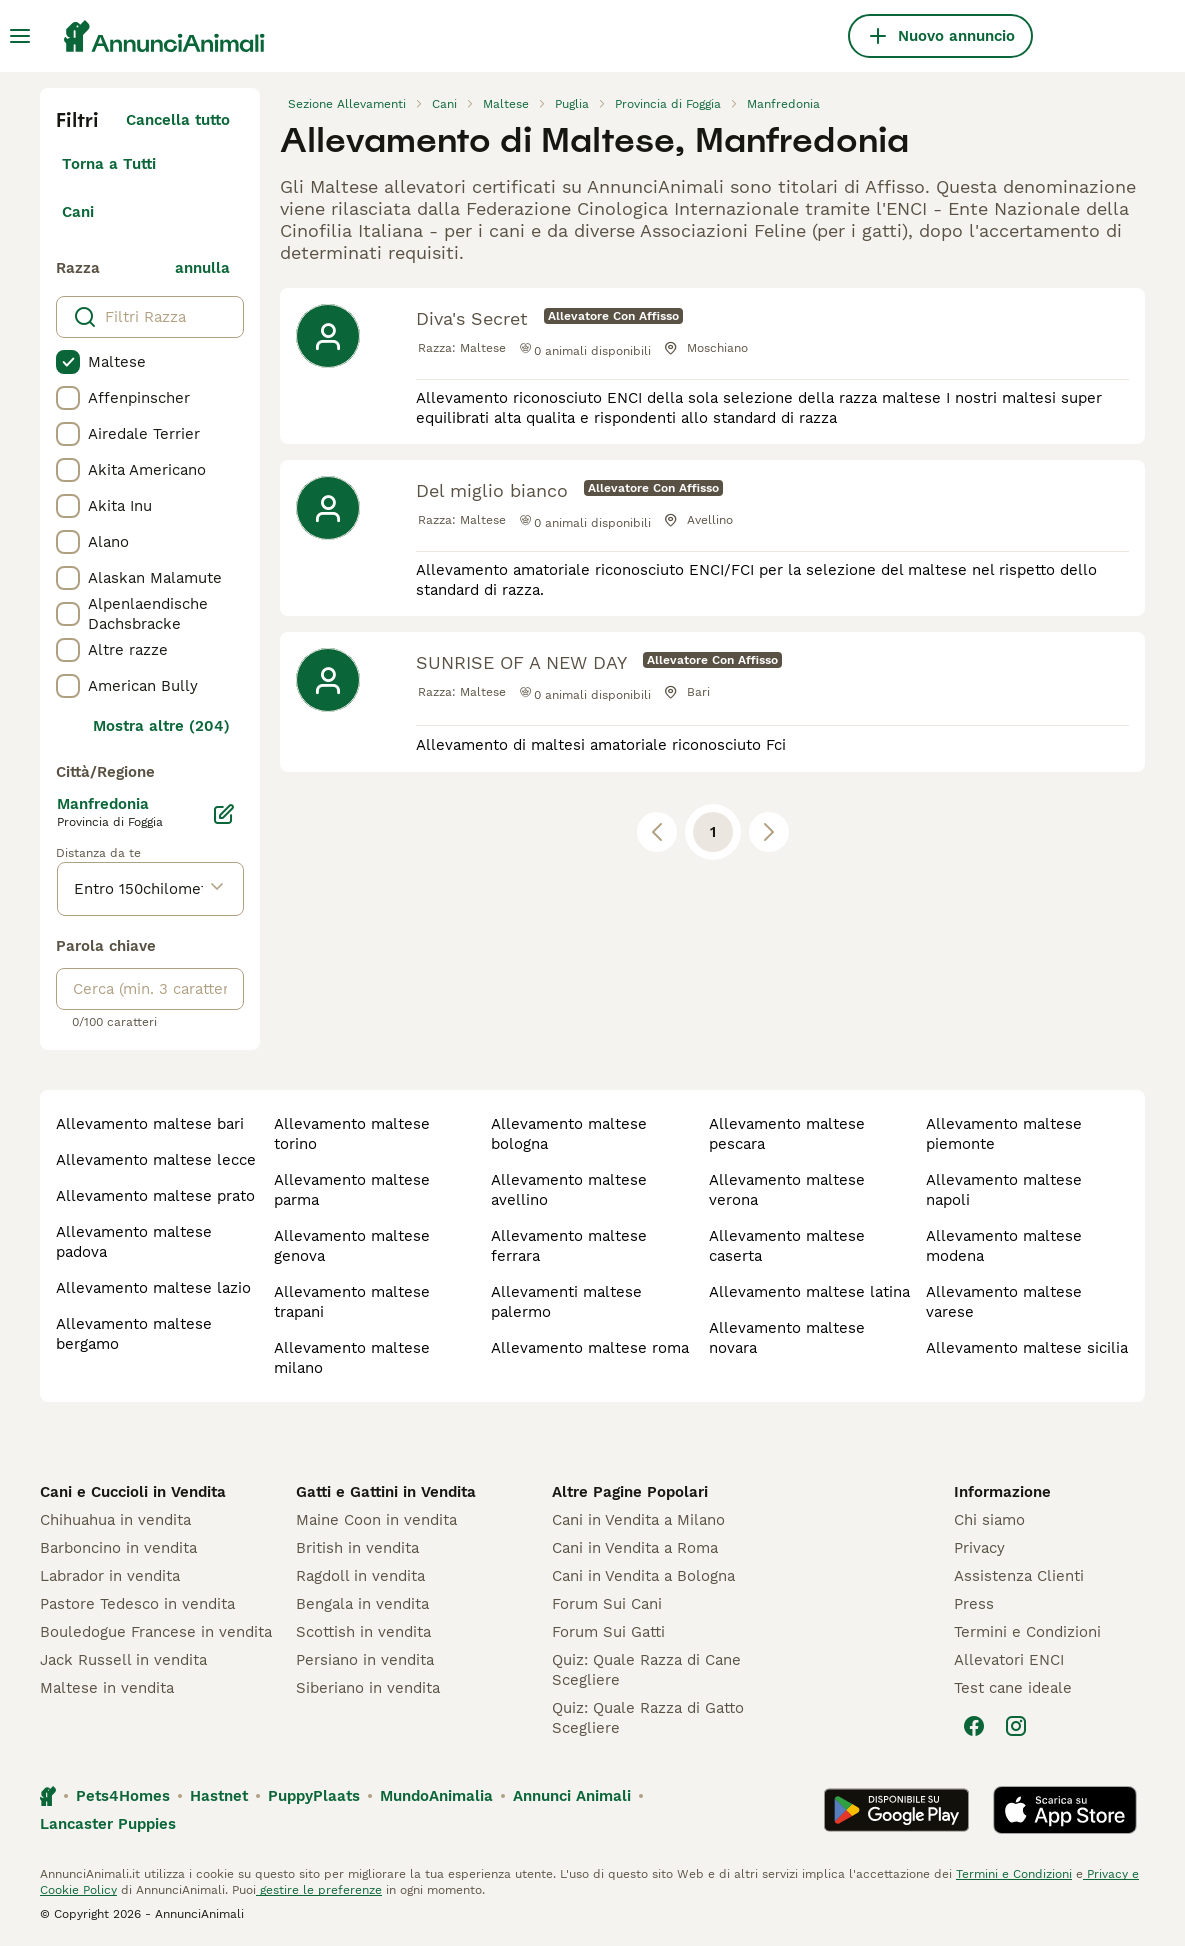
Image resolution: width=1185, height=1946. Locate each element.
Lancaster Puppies (108, 1824)
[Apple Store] (1065, 1810)
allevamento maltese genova (352, 1246)
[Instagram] (1016, 1726)
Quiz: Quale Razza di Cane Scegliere (646, 1670)
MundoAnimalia (436, 1796)
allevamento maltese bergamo (134, 1334)
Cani (78, 212)
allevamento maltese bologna (569, 1134)
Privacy (979, 1548)
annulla (202, 268)
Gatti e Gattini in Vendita (386, 1492)
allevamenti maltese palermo (566, 1302)
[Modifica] (224, 814)
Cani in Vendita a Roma (635, 1548)
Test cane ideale (1013, 1688)
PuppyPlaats (314, 1796)
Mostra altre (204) (161, 726)
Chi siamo (989, 1520)
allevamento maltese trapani (352, 1302)
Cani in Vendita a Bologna (643, 1576)
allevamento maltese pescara (787, 1134)
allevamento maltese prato (155, 1196)
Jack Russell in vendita (123, 1660)
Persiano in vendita (365, 1660)
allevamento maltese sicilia (1027, 1348)
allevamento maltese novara (787, 1338)
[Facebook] (974, 1726)
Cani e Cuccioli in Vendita (133, 1492)
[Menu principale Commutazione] (20, 36)
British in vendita (357, 1548)
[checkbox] (68, 362)
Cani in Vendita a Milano (638, 1520)
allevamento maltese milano (352, 1358)
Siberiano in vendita (368, 1688)
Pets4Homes (123, 1796)
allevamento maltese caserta (787, 1246)
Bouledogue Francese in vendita (156, 1632)
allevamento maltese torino (352, 1134)
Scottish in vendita (363, 1632)
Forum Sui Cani (607, 1604)
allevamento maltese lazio (153, 1288)
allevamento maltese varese (1004, 1302)
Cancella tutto (178, 120)
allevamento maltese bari (150, 1124)
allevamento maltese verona (787, 1190)
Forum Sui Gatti (608, 1632)
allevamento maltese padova (134, 1242)
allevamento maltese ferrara (569, 1246)
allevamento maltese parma (352, 1190)
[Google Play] (896, 1810)
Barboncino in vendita (118, 1548)
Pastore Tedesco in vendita (137, 1604)
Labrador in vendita (110, 1576)
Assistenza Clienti (1019, 1576)
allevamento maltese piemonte (1004, 1134)
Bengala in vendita (362, 1604)
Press (974, 1604)
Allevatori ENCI (1009, 1660)
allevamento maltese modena (1004, 1246)
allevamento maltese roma (590, 1348)
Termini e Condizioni (1027, 1632)
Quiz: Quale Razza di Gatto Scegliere (648, 1718)
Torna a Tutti (109, 164)
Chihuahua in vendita (115, 1520)
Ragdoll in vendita (360, 1576)
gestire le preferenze (319, 1890)
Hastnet (219, 1796)
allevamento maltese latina (809, 1292)
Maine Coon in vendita (376, 1520)
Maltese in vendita (107, 1688)
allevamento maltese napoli (1004, 1190)
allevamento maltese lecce (156, 1160)
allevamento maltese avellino (569, 1190)
